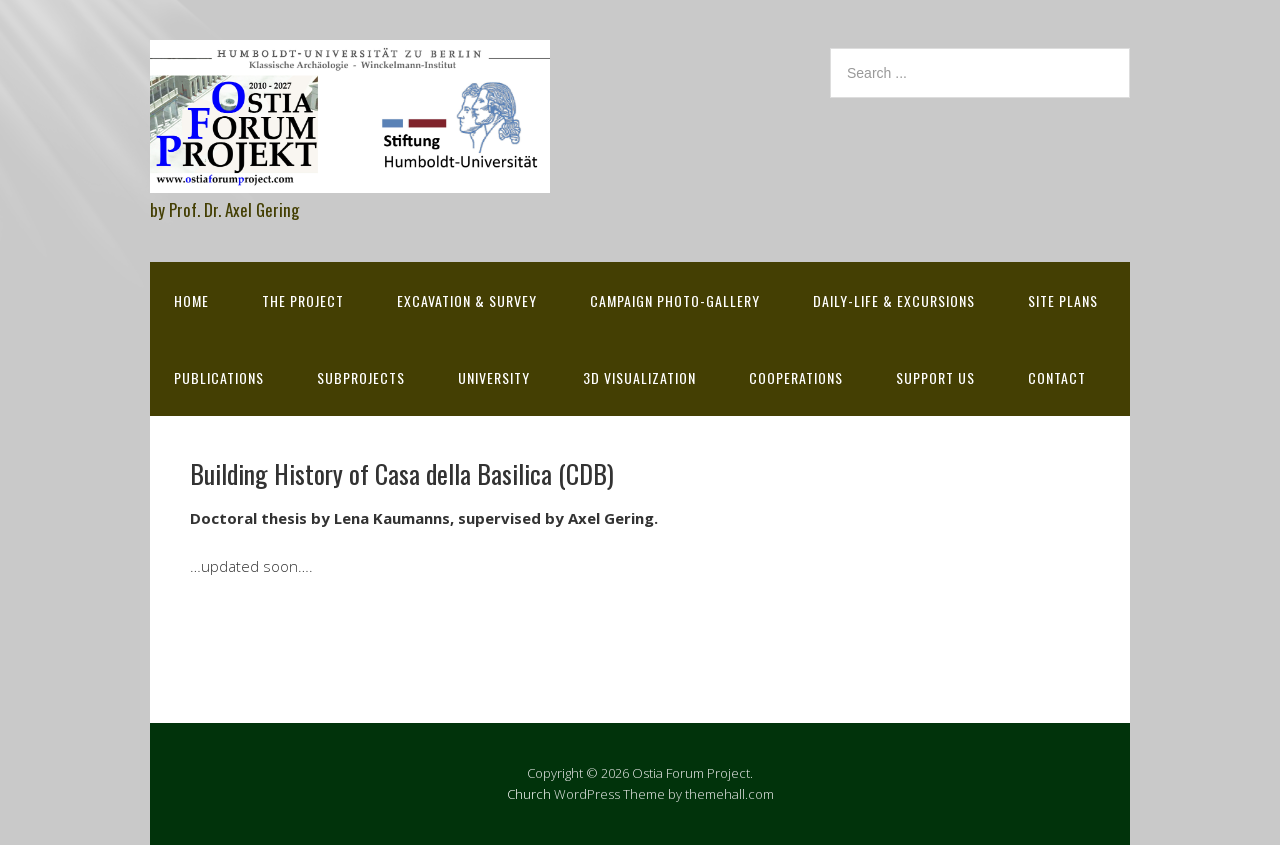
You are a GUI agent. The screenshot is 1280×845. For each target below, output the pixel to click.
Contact (1057, 377)
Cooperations (796, 377)
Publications (219, 377)
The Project (303, 300)
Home (191, 300)
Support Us (935, 377)
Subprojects (361, 377)
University (494, 377)
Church (529, 794)
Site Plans (1063, 300)
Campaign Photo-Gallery (675, 300)
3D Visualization (639, 377)
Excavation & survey (467, 300)
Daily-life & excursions (894, 300)
